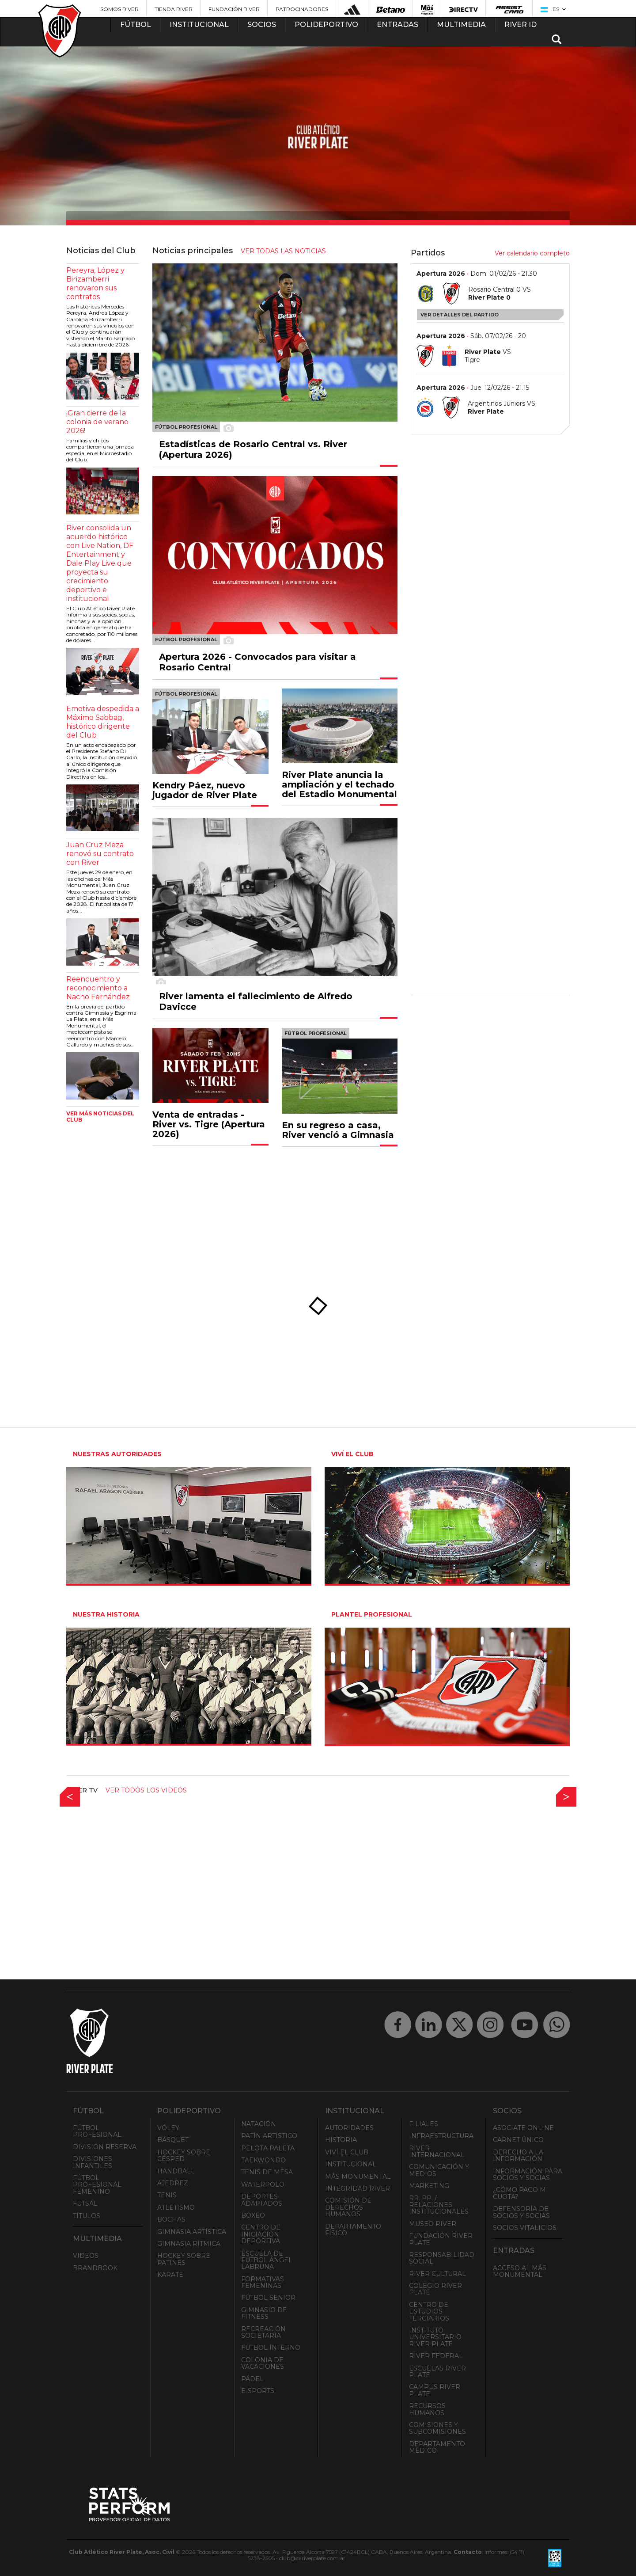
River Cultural (437, 2274)
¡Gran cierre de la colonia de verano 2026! (97, 422)
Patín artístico (269, 2136)
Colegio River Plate (435, 2289)
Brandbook (95, 2268)
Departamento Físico (353, 2229)
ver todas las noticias (283, 251)
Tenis (167, 2195)
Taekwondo (263, 2160)
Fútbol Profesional (97, 2131)
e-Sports (257, 2391)
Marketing (429, 2186)
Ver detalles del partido (459, 315)
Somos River (119, 9)
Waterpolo (262, 2184)
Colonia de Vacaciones (262, 2363)
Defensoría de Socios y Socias (521, 2212)
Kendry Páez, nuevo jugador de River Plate (204, 790)
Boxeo (253, 2215)
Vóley (168, 2128)
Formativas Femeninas (262, 2282)
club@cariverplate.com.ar (312, 2558)
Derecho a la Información (518, 2155)
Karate (170, 2275)
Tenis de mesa (267, 2172)
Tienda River (174, 9)
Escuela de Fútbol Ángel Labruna (266, 2260)
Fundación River (234, 9)
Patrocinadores (302, 9)
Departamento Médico (437, 2447)
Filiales (423, 2124)
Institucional (350, 2164)
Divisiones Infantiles (92, 2162)
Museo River (432, 2224)
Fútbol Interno (270, 2348)
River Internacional (437, 2151)
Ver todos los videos (146, 1790)
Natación (258, 2124)
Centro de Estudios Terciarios (429, 2311)
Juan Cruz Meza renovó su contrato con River (100, 854)
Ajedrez (172, 2183)
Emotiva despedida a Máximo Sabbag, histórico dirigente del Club (102, 721)
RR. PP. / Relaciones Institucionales (439, 2205)
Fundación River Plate (441, 2239)
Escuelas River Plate (437, 2371)
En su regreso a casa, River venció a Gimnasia (338, 1130)
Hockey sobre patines (183, 2259)
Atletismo (176, 2207)
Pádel (252, 2379)
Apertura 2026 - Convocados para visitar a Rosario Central (257, 662)
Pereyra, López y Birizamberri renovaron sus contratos (95, 283)
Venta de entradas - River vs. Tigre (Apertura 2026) (208, 1124)
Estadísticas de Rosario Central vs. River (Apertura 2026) (253, 449)
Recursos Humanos (427, 2409)
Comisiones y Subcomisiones (437, 2428)
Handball (176, 2171)
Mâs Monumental (358, 2176)
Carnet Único (518, 2140)
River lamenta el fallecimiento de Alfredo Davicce (255, 1001)
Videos (85, 2256)
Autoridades (349, 2128)
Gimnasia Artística (191, 2232)
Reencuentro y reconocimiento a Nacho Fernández (98, 988)
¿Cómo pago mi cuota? (520, 2193)
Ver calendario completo (532, 253)
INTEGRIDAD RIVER (357, 2188)
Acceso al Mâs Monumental (519, 2271)
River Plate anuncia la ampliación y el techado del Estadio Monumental (339, 784)
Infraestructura (441, 2136)
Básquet (173, 2140)
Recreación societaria (263, 2332)
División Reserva (104, 2147)
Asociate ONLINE (523, 2128)
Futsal (85, 2203)
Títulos (86, 2216)
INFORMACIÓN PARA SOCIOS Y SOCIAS (527, 2174)
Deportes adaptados (261, 2199)
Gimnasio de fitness (264, 2313)
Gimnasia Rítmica (188, 2244)
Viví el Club (346, 2152)
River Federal (436, 2356)
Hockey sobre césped (183, 2155)
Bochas (171, 2219)
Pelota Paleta (268, 2148)
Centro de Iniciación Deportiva (260, 2234)
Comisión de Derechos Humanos (348, 2207)
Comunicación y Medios (439, 2170)
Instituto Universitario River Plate (435, 2337)
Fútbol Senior (268, 2298)
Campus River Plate (434, 2390)
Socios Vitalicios (524, 2228)
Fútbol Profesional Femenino (97, 2184)
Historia (341, 2140)
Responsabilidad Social (441, 2258)
